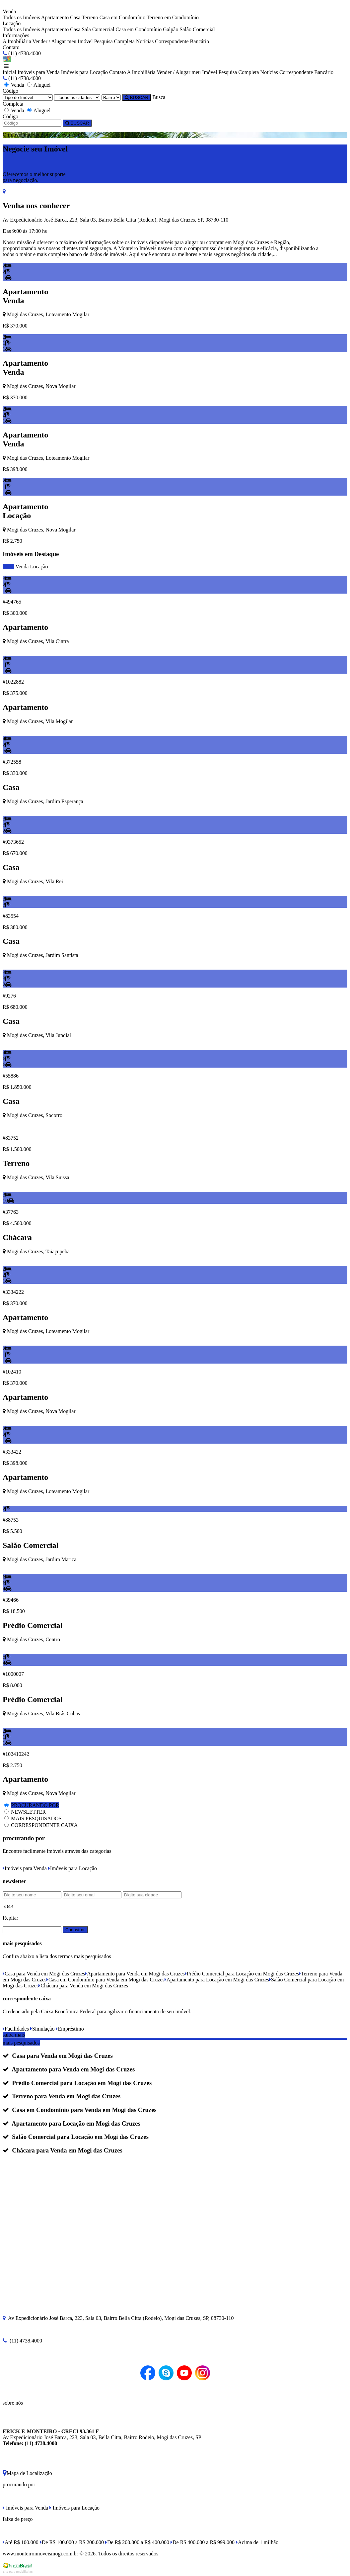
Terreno (90, 17)
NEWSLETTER (28, 1812)
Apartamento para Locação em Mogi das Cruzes (217, 1979)
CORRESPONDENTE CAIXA (44, 1825)
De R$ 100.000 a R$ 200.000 (72, 2542)
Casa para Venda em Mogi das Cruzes (44, 1973)
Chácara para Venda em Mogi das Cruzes (83, 1985)
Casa (75, 17)
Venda (22, 566)
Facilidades (16, 2029)
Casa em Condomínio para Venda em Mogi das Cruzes (105, 1979)
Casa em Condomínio (123, 17)
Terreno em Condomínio (173, 17)
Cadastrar (75, 1929)
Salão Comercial (197, 29)
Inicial (9, 72)
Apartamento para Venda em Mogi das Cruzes (135, 1973)
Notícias (145, 41)
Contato (11, 47)
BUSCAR (136, 97)
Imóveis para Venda (39, 72)
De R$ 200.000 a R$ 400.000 (137, 2542)
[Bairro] (111, 97)
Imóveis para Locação (84, 72)
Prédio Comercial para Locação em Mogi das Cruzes (242, 1973)
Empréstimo (70, 2029)
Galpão (170, 29)
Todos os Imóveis (21, 17)
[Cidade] (77, 97)
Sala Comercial (98, 29)
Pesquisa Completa (114, 41)
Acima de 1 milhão (257, 2542)
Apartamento (55, 17)
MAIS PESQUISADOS (36, 1818)
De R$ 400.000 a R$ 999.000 (203, 2542)
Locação (39, 566)
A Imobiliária (17, 41)
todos (8, 566)
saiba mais (14, 2035)
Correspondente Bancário (182, 41)
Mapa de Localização (27, 2473)
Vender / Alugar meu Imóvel (62, 41)
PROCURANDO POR (35, 1805)
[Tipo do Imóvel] (28, 97)
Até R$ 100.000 (20, 2542)
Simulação (42, 2029)
